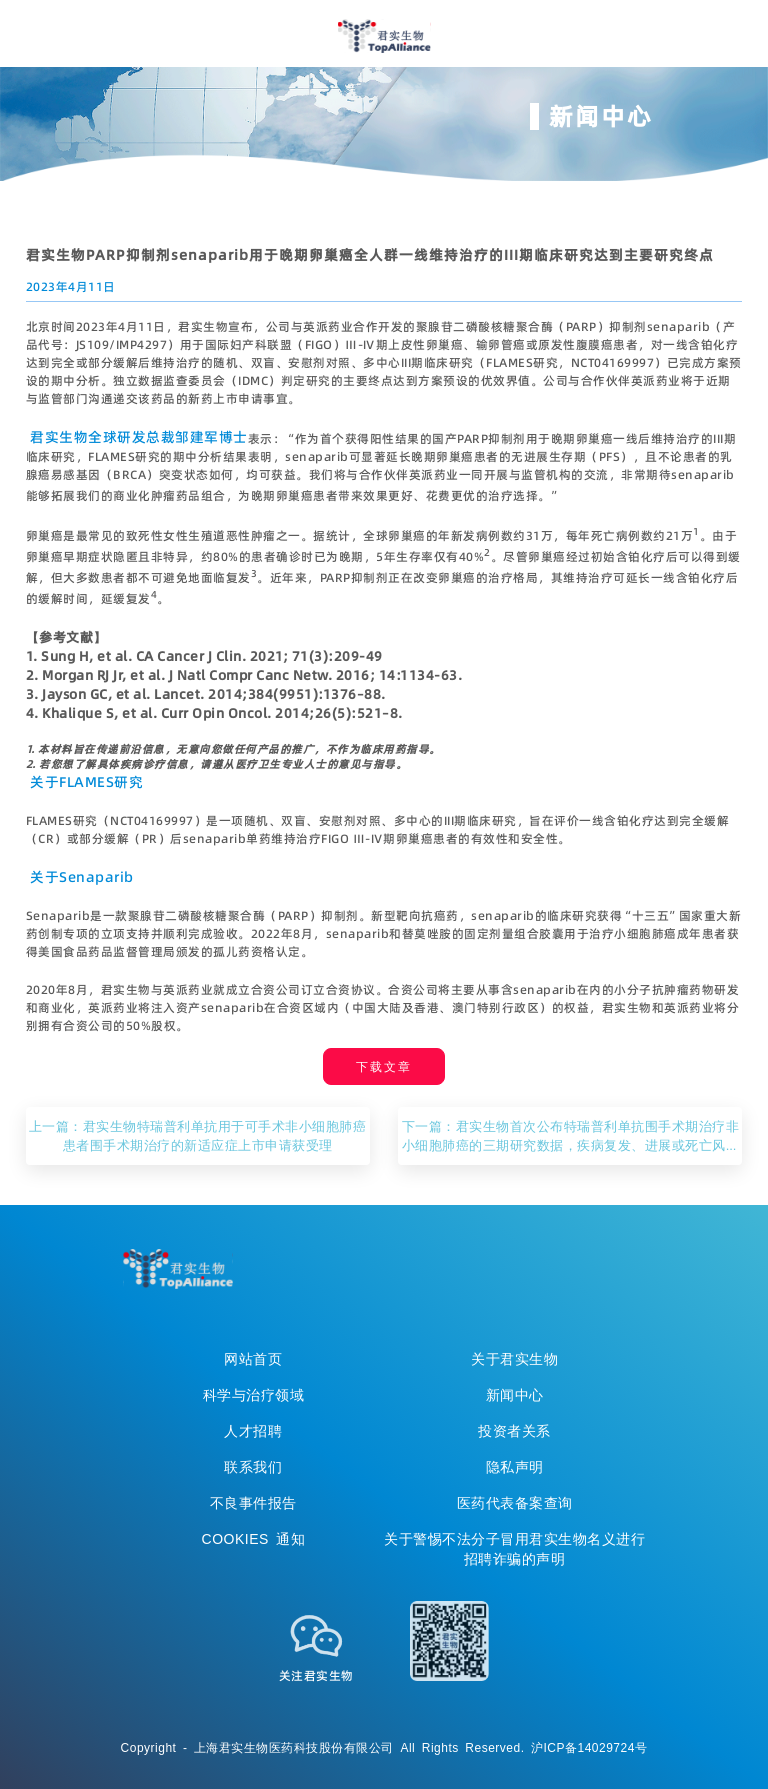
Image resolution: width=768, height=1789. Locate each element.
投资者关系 (514, 1431)
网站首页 (253, 1359)
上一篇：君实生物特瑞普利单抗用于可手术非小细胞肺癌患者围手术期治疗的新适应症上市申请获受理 (198, 1135)
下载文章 (384, 1066)
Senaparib (96, 877)
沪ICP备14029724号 (589, 1747)
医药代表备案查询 (515, 1503)
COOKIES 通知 (254, 1539)
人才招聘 (253, 1431)
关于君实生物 (514, 1359)
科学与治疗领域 (254, 1395)
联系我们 (253, 1467)
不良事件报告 (253, 1503)
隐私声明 (515, 1467)
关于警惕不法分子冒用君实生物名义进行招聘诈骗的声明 (514, 1549)
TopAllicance (178, 1269)
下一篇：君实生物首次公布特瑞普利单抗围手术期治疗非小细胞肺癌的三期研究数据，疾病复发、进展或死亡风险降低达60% (571, 1136)
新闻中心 (515, 1395)
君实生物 (384, 36)
